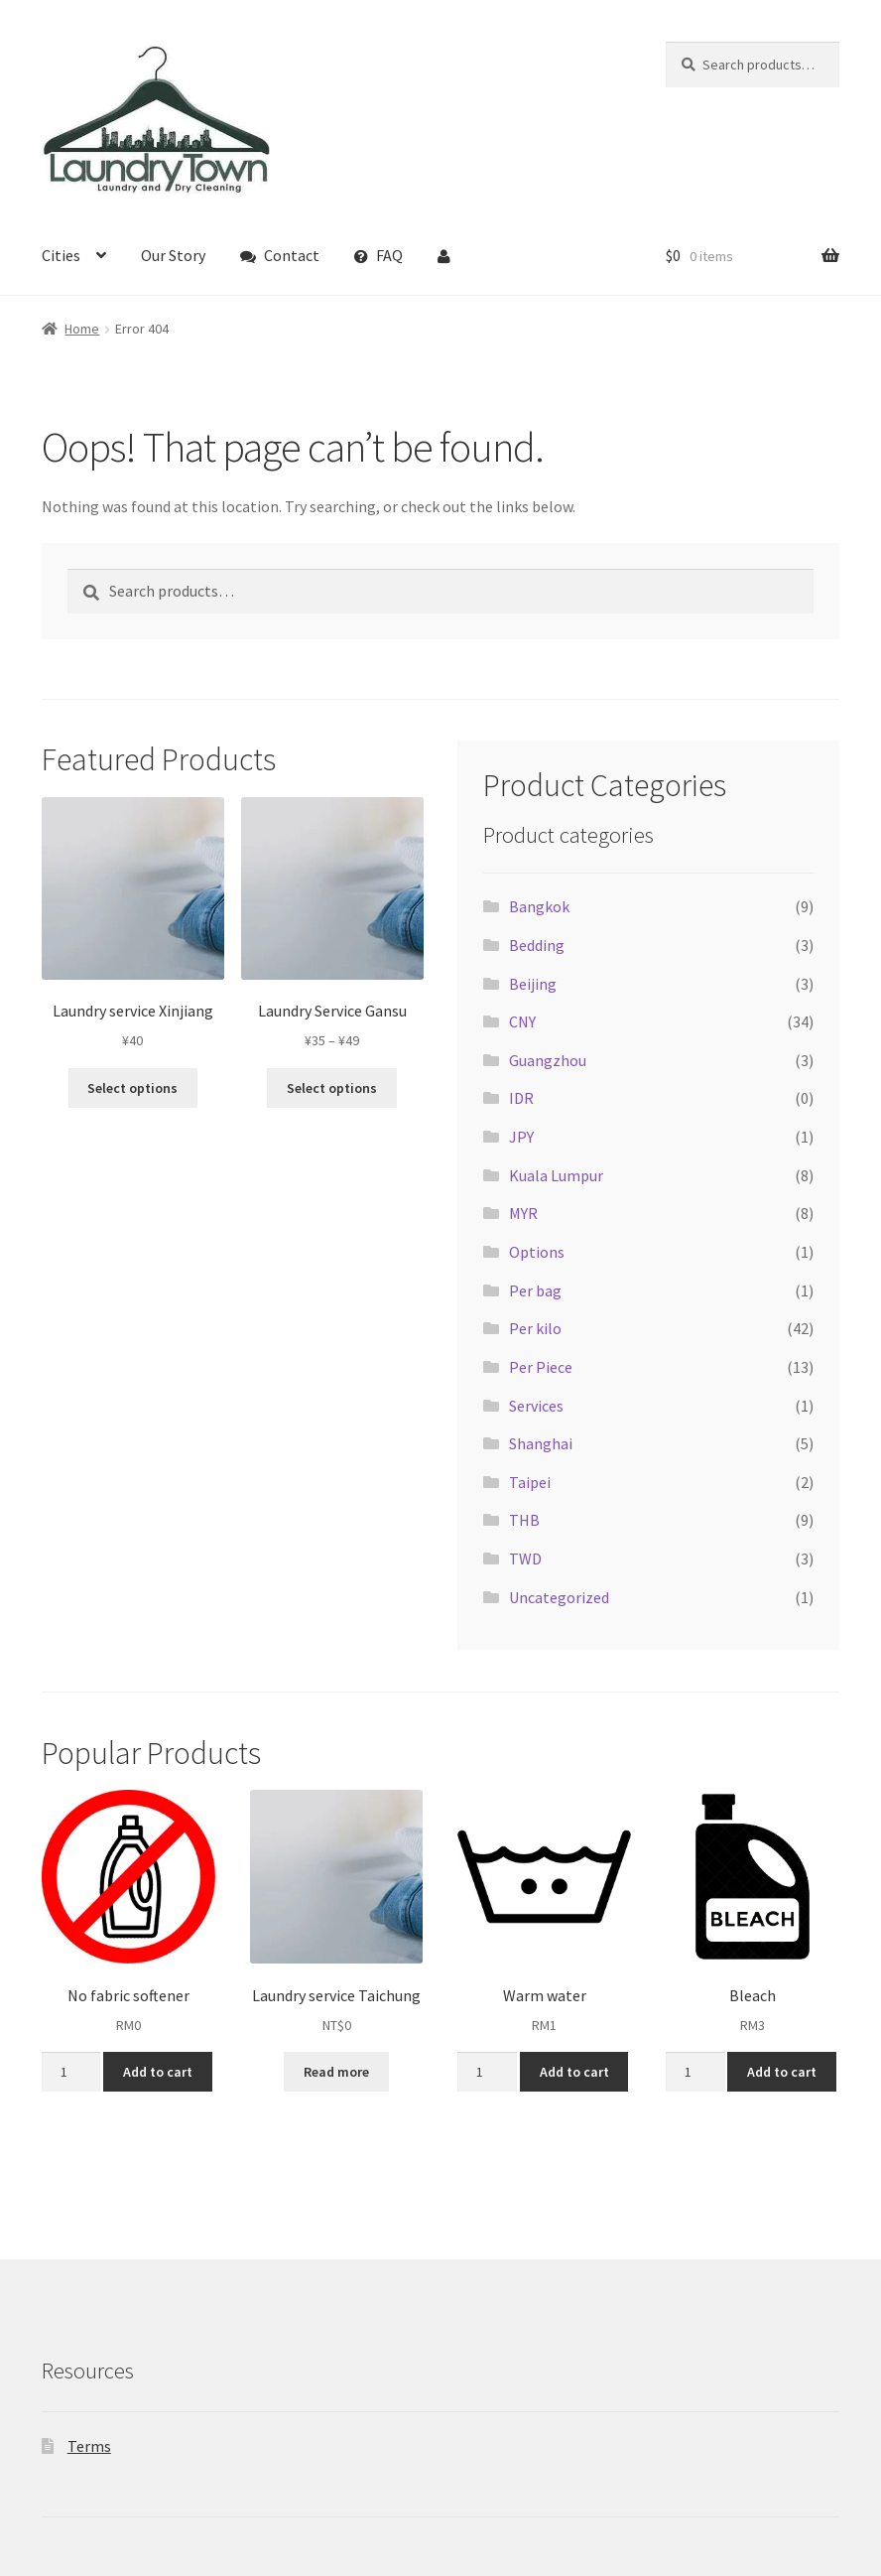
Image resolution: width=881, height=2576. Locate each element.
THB (524, 1520)
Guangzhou (547, 1060)
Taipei (530, 1482)
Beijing (533, 984)
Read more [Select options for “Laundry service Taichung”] (336, 2072)
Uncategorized (559, 1597)
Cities (61, 255)
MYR (523, 1213)
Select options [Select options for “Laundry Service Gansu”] (332, 1088)
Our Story (173, 255)
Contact (279, 255)
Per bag (535, 1290)
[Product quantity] (71, 2072)
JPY (521, 1137)
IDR (521, 1098)
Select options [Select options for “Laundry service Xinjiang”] (132, 1088)
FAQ (378, 255)
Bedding (537, 945)
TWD (525, 1558)
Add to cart (157, 2072)
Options (537, 1252)
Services (536, 1406)
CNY (522, 1021)
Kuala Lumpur (556, 1175)
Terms (89, 2446)
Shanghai (540, 1443)
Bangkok (539, 906)
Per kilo (535, 1328)
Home (81, 329)
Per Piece (540, 1367)
